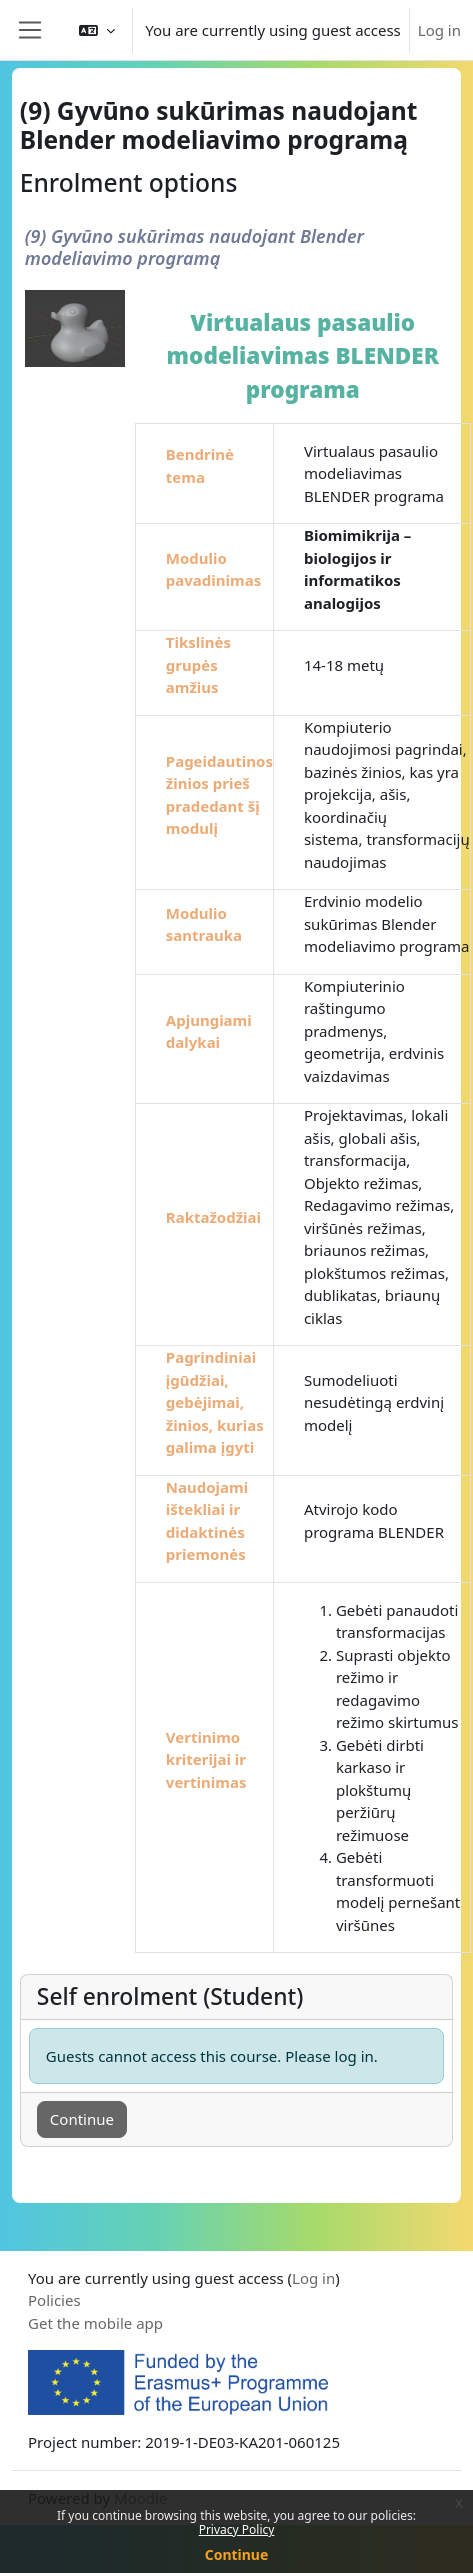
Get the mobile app (95, 2323)
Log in (439, 30)
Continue (237, 2554)
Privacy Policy (237, 2529)
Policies (54, 2300)
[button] (97, 30)
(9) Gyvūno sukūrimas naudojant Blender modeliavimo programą (194, 247)
